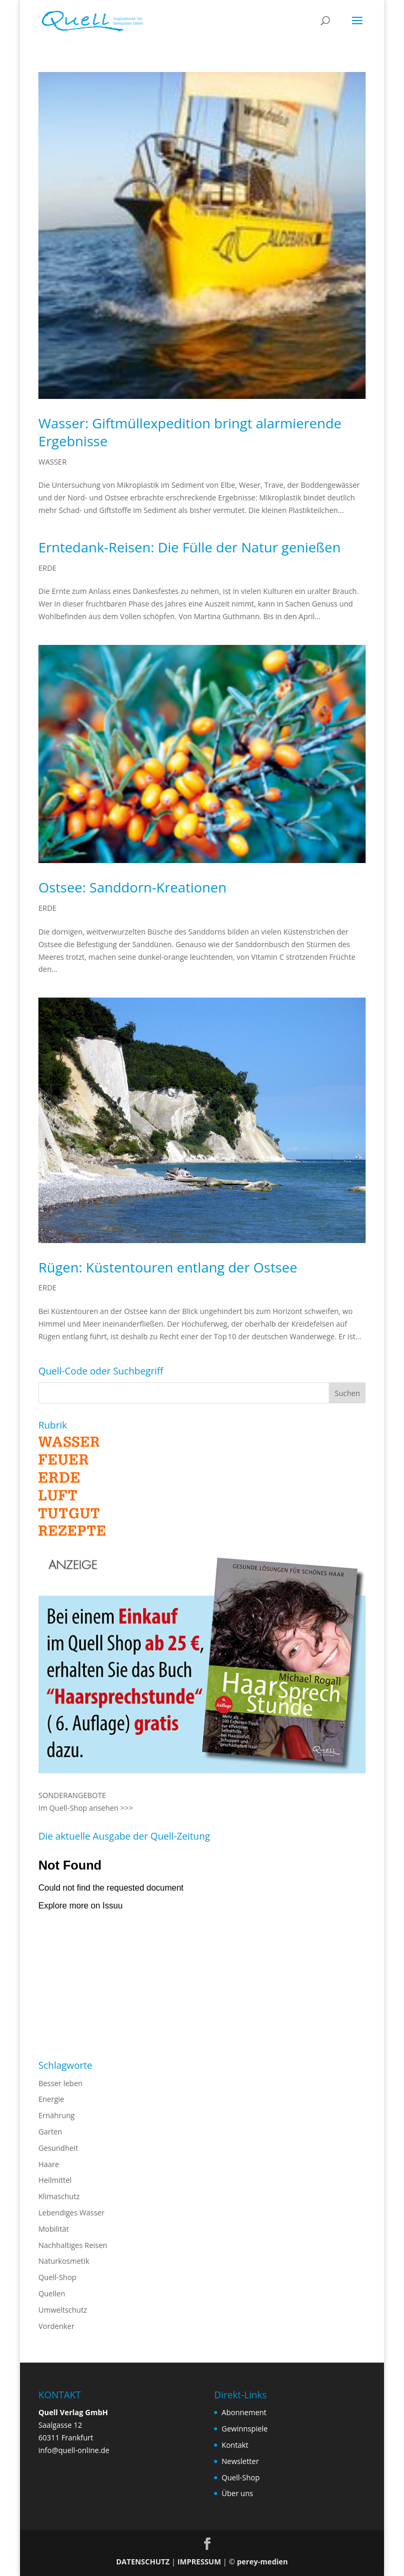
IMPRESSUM (199, 2562)
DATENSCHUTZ (143, 2562)
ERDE (47, 568)
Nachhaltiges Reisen (72, 2245)
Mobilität (53, 2229)
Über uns (237, 2493)
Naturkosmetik (63, 2261)
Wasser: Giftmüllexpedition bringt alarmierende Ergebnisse (189, 432)
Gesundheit (58, 2148)
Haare (48, 2164)
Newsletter (240, 2461)
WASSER (52, 462)
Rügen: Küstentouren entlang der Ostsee (167, 1267)
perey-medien (262, 2562)
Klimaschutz (58, 2196)
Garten (50, 2132)
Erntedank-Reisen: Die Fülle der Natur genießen (189, 547)
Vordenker (56, 2326)
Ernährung (56, 2115)
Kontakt (234, 2445)
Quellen (51, 2293)
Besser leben (60, 2083)
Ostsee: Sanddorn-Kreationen (132, 887)
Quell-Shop (57, 2277)
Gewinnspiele (244, 2429)
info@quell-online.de (73, 2450)
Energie (51, 2099)
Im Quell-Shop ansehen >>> (85, 1808)
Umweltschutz (62, 2310)
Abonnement (243, 2412)
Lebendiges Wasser (71, 2213)
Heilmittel (55, 2180)
